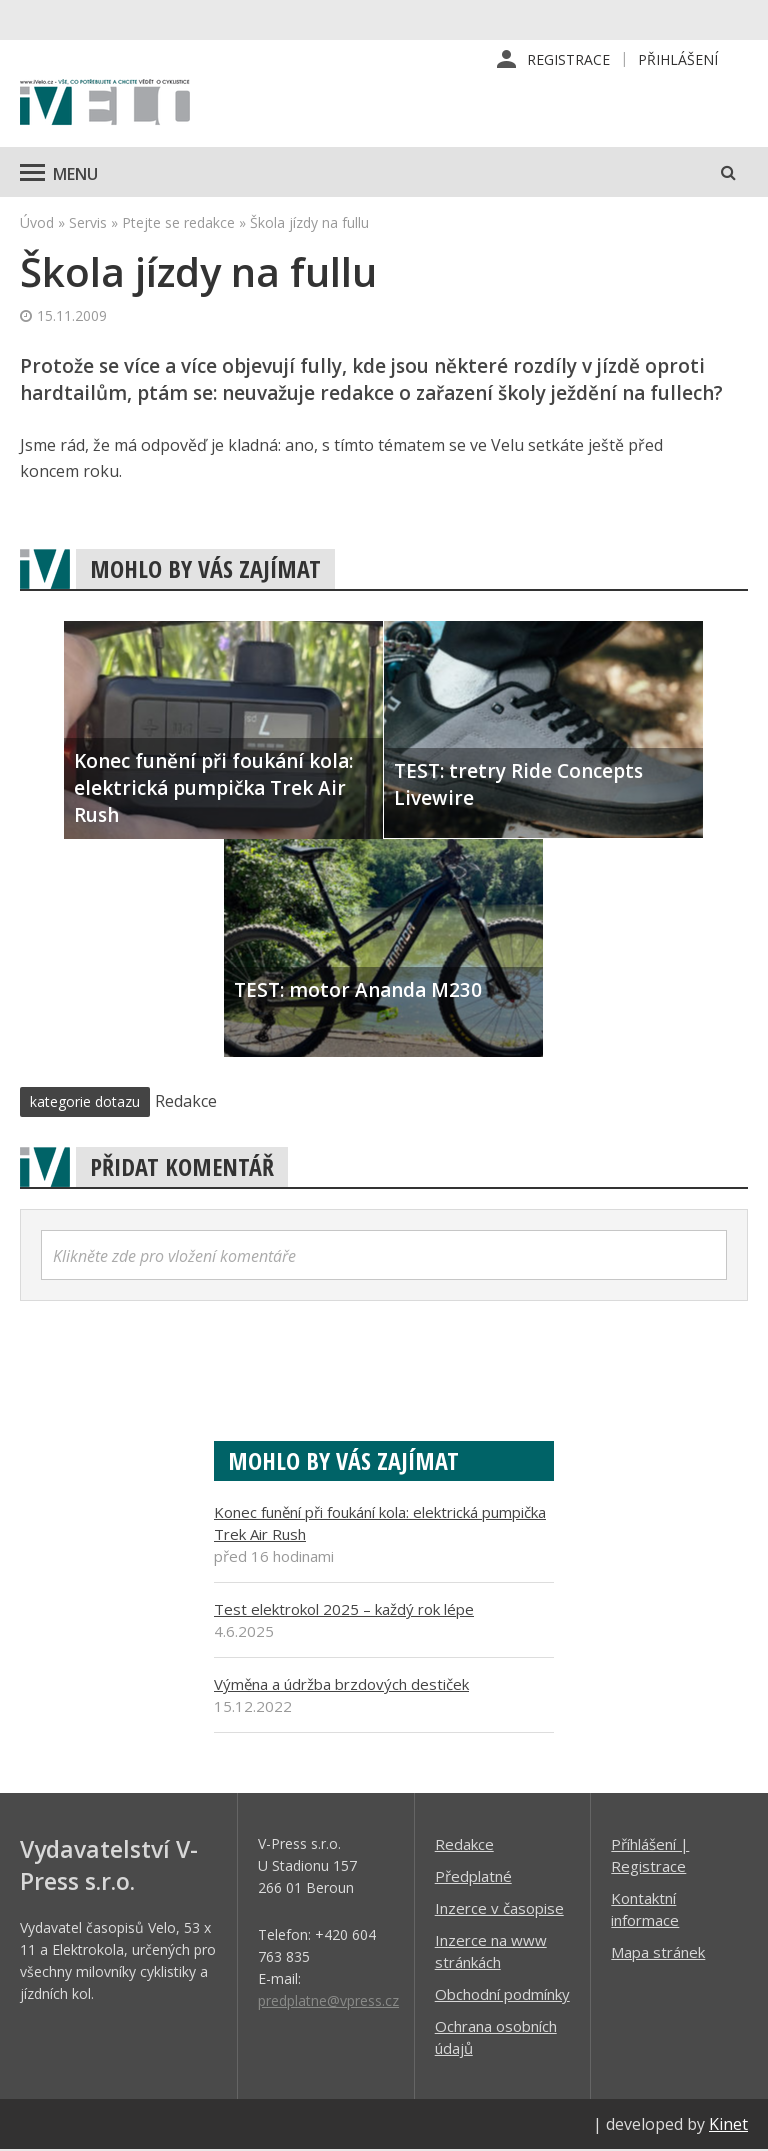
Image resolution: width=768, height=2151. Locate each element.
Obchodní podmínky (502, 1995)
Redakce (464, 1845)
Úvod (37, 223)
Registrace (568, 59)
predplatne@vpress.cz (328, 2001)
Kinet (728, 2125)
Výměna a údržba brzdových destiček (341, 1685)
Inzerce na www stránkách (491, 1952)
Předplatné (473, 1877)
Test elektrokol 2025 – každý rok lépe (344, 1610)
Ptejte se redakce (178, 223)
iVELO (105, 105)
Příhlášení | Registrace (650, 1856)
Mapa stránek (658, 1953)
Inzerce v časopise (499, 1909)
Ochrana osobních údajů (496, 2038)
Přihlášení (678, 59)
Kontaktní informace (645, 1910)
